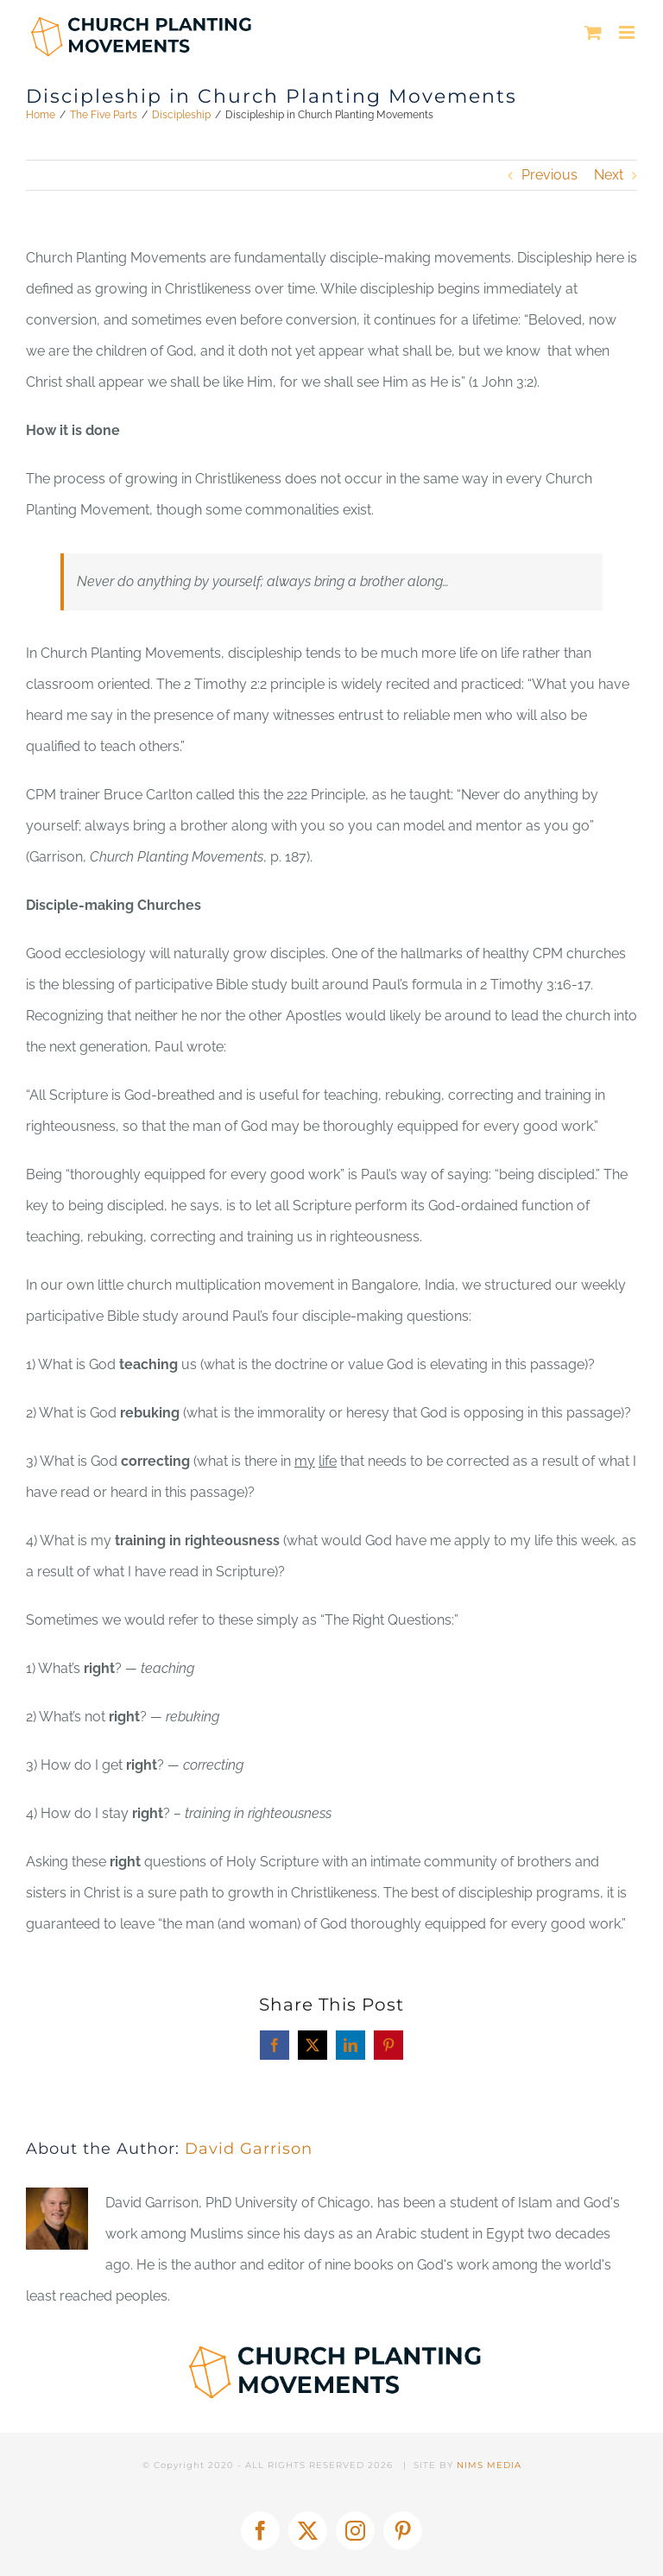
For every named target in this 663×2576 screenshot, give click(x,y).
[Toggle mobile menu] (628, 32)
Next (608, 175)
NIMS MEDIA (489, 2465)
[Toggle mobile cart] (593, 32)
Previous (549, 175)
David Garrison (249, 2148)
